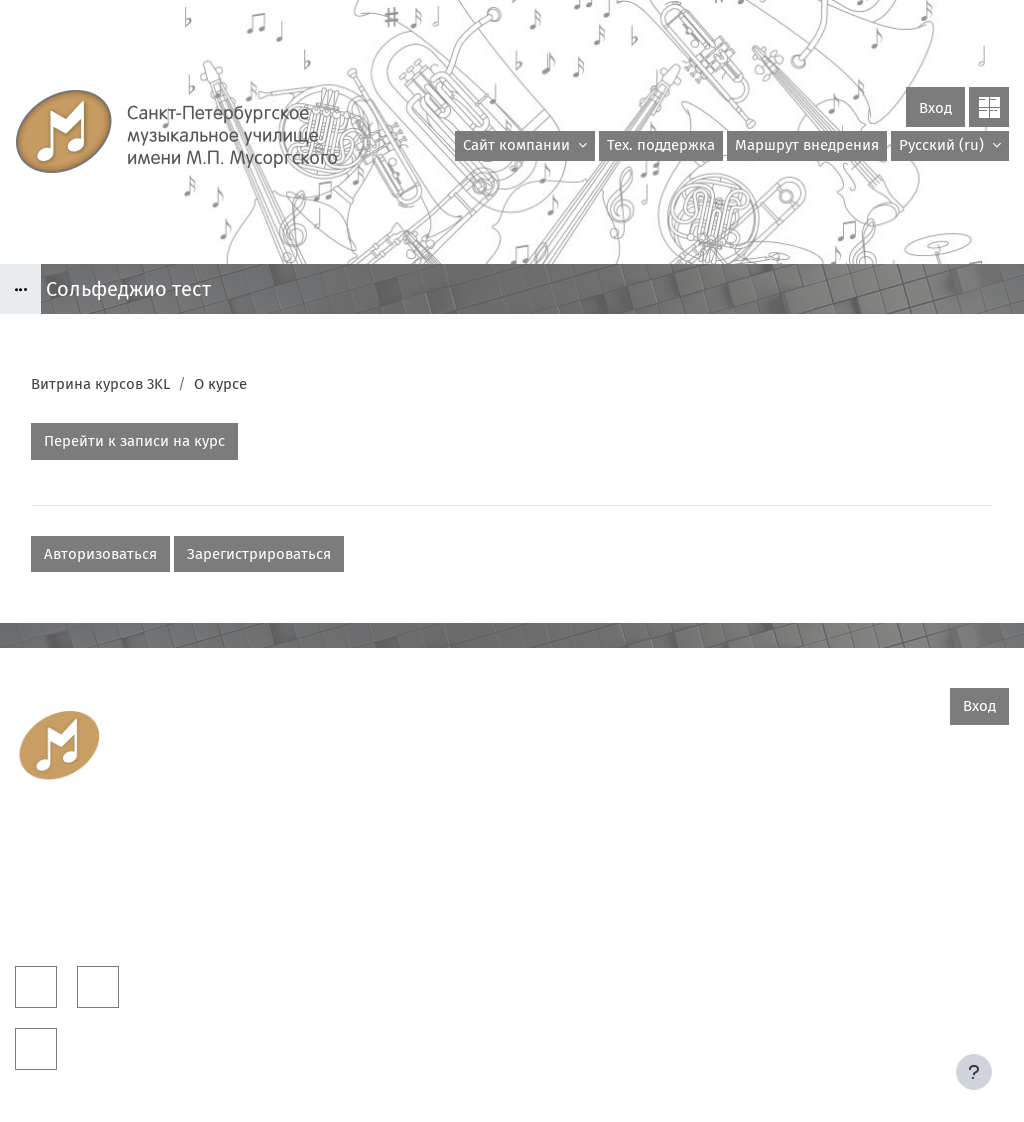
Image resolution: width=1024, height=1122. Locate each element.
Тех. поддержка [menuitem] (661, 145)
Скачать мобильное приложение (512, 1081)
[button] (950, 146)
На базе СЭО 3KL (971, 1052)
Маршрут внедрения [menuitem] (807, 145)
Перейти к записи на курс (134, 441)
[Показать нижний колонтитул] (974, 1072)
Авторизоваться (100, 554)
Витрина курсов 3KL (100, 384)
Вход (935, 108)
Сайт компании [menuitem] (518, 145)
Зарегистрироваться (259, 554)
